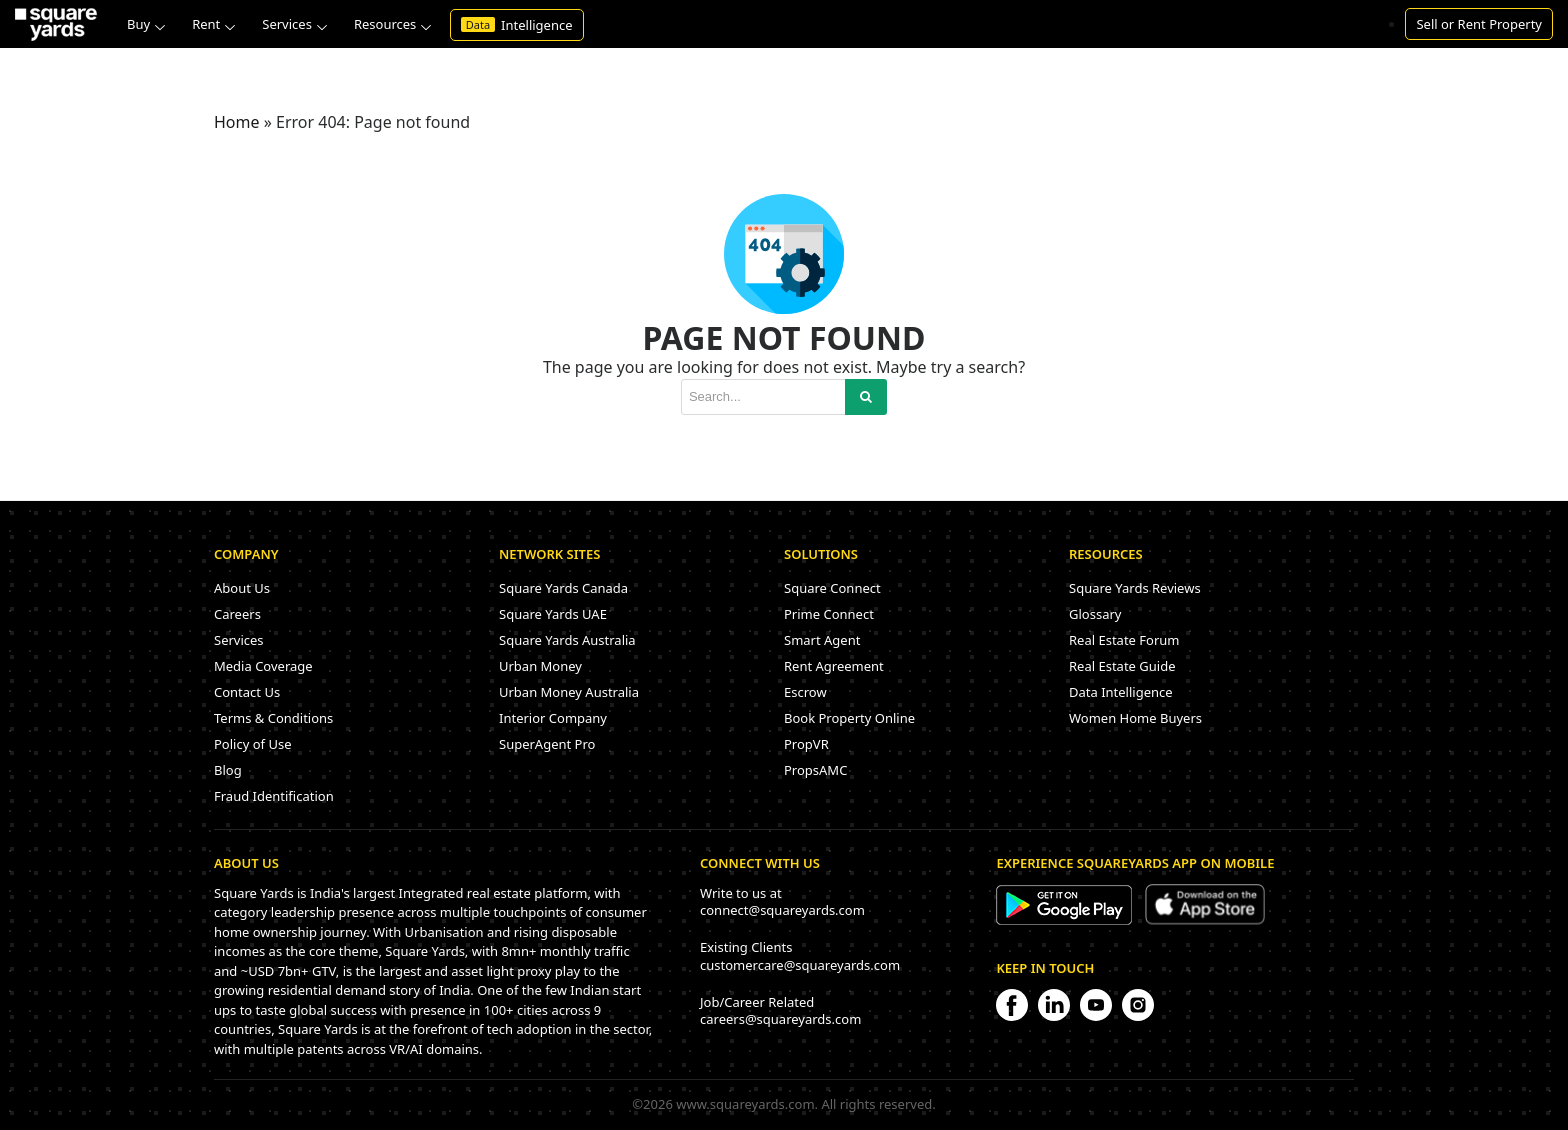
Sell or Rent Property (1479, 24)
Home (237, 122)
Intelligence (517, 25)
